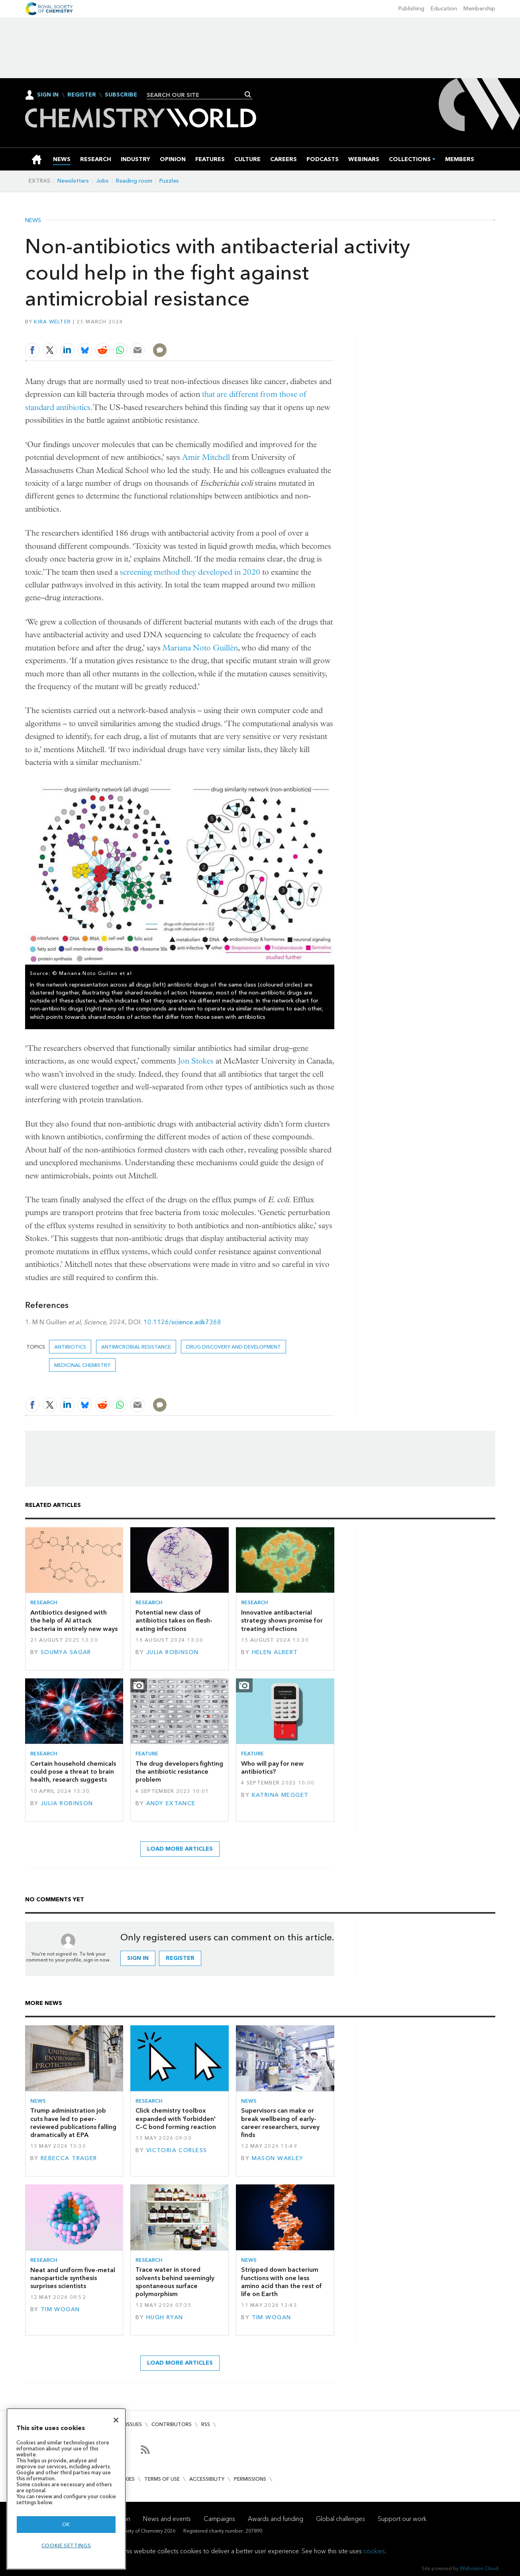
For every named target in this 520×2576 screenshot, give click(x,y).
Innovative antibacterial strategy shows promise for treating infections (282, 1621)
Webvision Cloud (479, 2568)
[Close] (116, 2420)
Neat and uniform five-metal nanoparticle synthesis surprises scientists (72, 2278)
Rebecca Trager (69, 2158)
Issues (134, 2424)
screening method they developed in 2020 (190, 572)
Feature (146, 1754)
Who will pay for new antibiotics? (272, 1767)
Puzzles (169, 180)
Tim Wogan (60, 2309)
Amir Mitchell (206, 457)
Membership (479, 8)
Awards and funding (275, 2519)
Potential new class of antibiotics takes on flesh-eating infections (173, 1621)
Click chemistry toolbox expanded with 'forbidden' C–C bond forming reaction (175, 2119)
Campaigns (219, 2519)
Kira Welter (52, 322)
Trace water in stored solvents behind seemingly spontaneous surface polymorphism (174, 2282)
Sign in (138, 1958)
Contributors (171, 2424)
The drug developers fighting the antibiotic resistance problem (179, 1772)
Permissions (250, 2479)
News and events (167, 2519)
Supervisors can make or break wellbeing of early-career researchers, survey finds (280, 2123)
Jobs (102, 180)
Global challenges (340, 2519)
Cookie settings (66, 2545)
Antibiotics (70, 1347)
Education (444, 8)
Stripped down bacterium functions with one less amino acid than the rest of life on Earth (281, 2282)
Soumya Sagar (66, 1652)
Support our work (402, 2519)
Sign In (48, 94)
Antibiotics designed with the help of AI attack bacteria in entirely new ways (74, 1621)
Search (248, 94)
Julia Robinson (172, 1652)
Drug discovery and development (233, 1347)
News (33, 220)
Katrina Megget (280, 1795)
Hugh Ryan (164, 2317)
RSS (205, 2424)
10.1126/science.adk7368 (182, 1322)
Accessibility (206, 2479)
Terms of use (162, 2479)
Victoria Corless (176, 2150)
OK (66, 2524)
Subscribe (121, 95)
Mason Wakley (278, 2158)
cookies (374, 2551)
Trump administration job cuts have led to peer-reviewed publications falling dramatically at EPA (73, 2123)
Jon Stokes (196, 1060)
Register (81, 95)
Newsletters (73, 180)
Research (43, 1602)
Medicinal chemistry (82, 1365)
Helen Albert (275, 1652)
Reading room (134, 180)
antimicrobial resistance (136, 1347)
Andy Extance (171, 1803)
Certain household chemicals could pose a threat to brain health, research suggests (73, 1772)
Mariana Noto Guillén (200, 647)
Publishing (411, 8)
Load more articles (180, 1848)
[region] (66, 2489)
